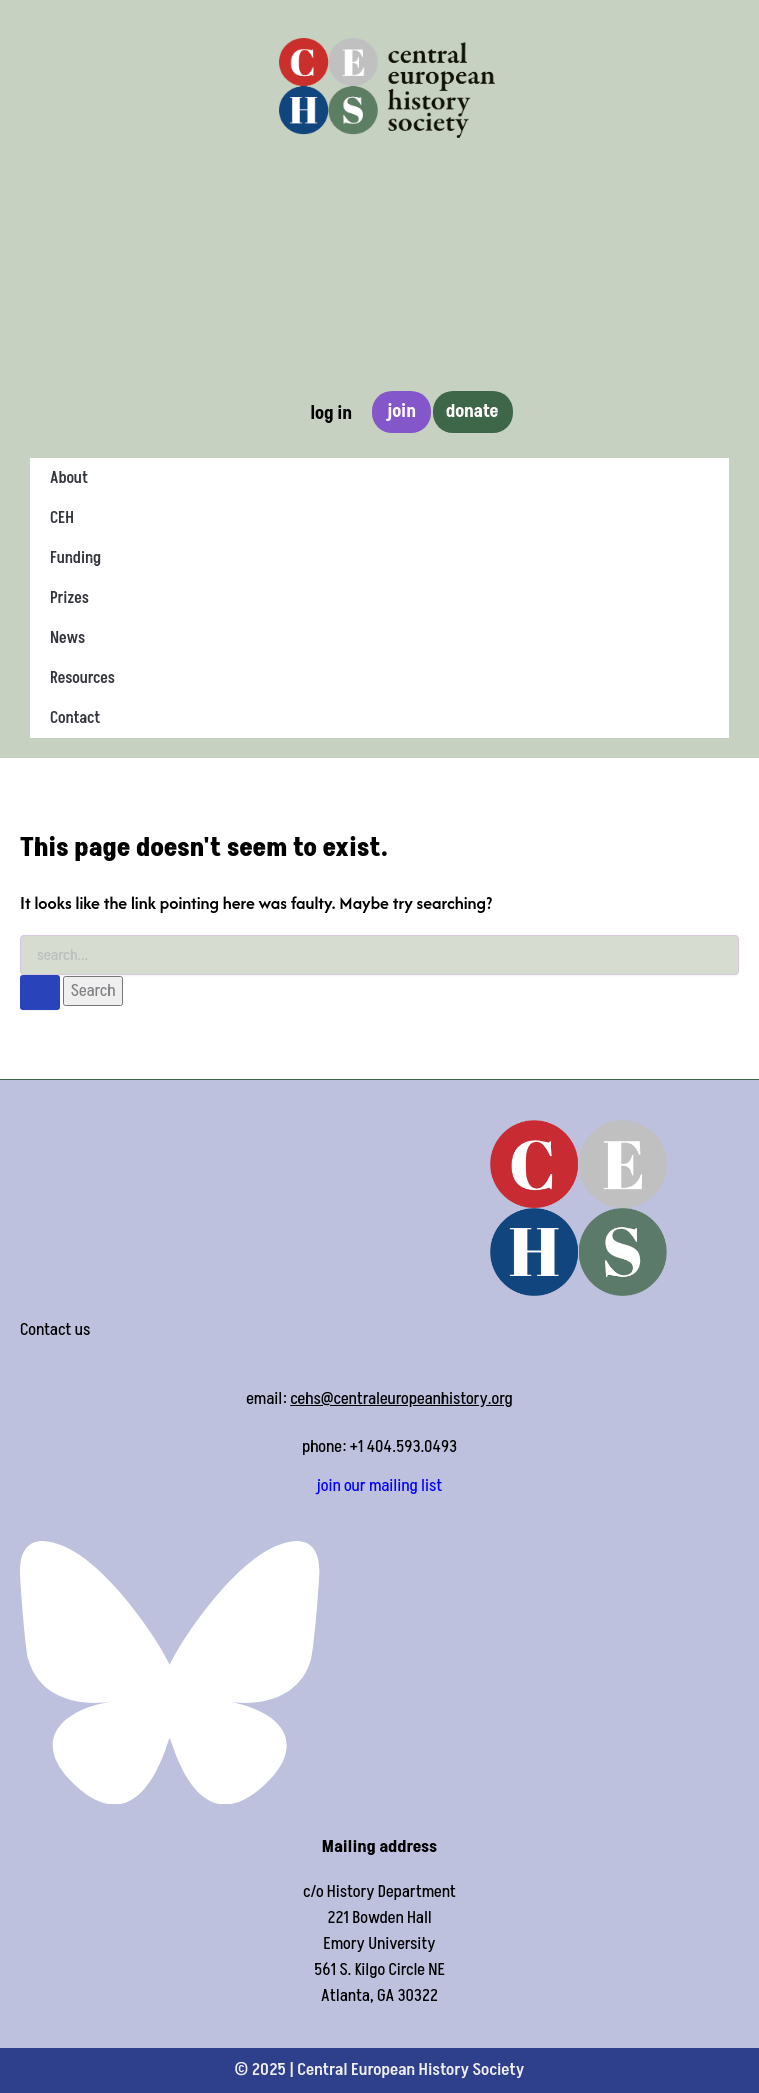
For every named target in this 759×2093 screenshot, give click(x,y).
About (69, 478)
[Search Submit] (40, 992)
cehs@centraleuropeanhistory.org (401, 1399)
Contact (75, 718)
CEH (62, 518)
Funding (75, 558)
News (67, 638)
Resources (82, 678)
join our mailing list (380, 1486)
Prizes (69, 598)
